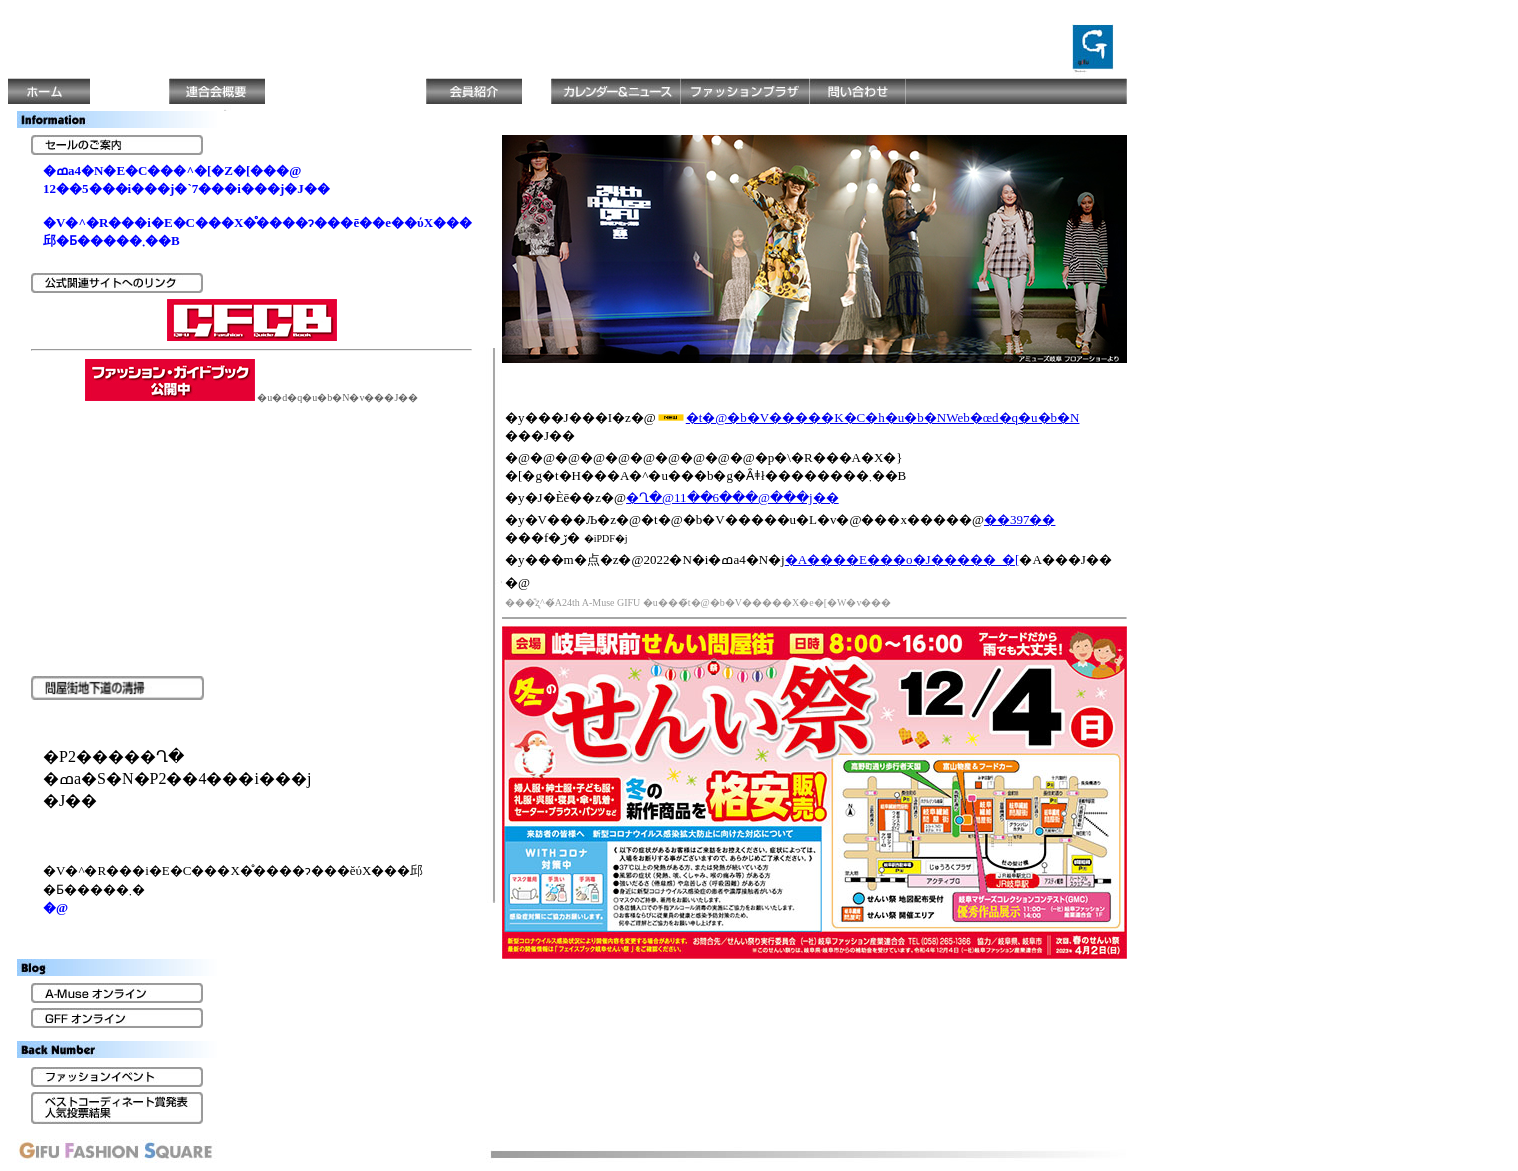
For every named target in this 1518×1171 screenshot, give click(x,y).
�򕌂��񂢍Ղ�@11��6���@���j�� (732, 497)
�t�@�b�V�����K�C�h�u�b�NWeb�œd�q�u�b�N (883, 417)
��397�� (1020, 519)
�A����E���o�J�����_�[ (902, 559)
